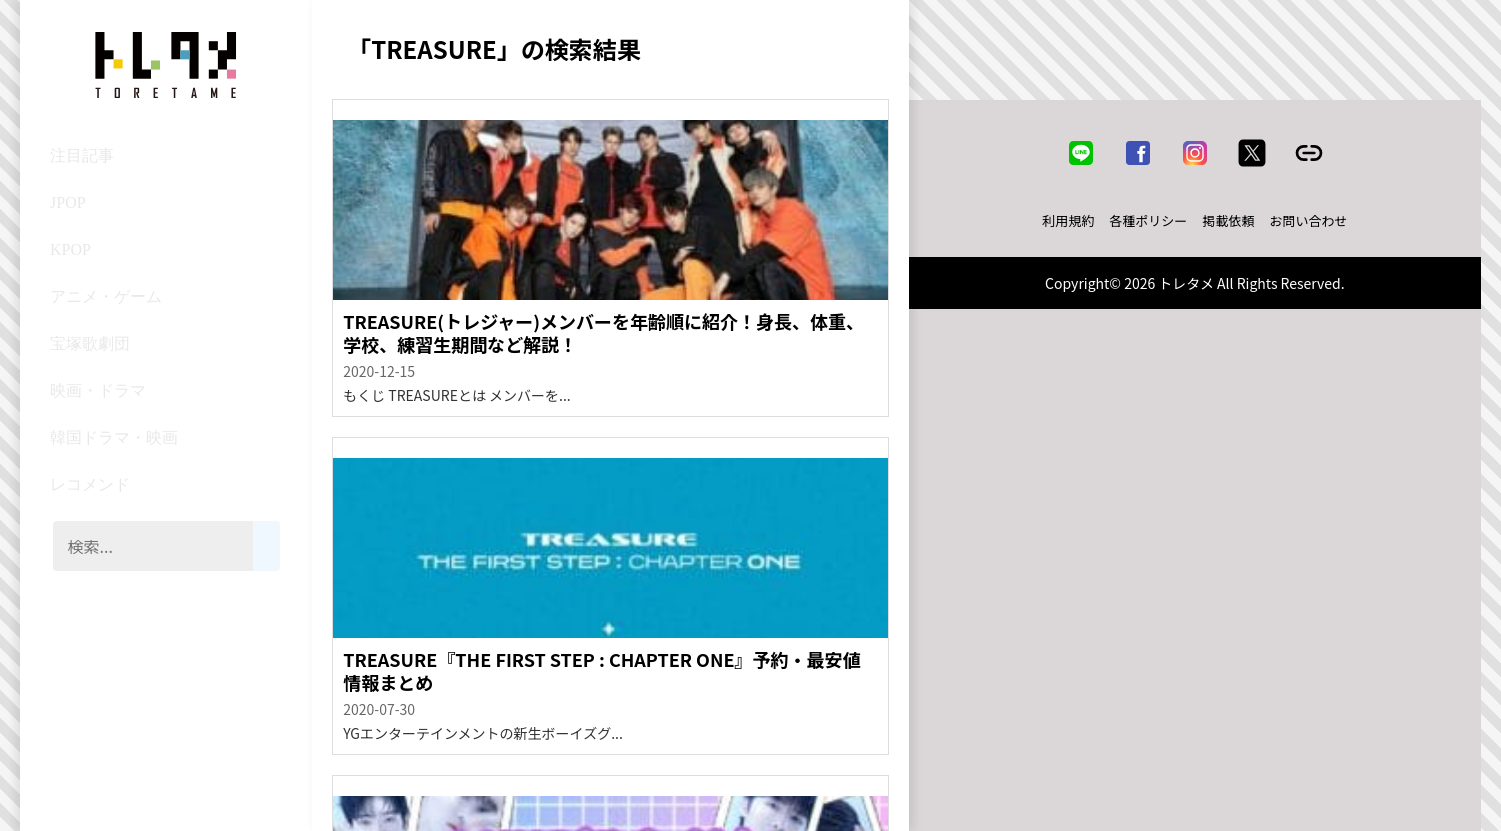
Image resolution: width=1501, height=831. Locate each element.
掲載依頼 (1228, 220)
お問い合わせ (1308, 220)
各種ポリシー (1148, 220)
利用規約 (1068, 220)
